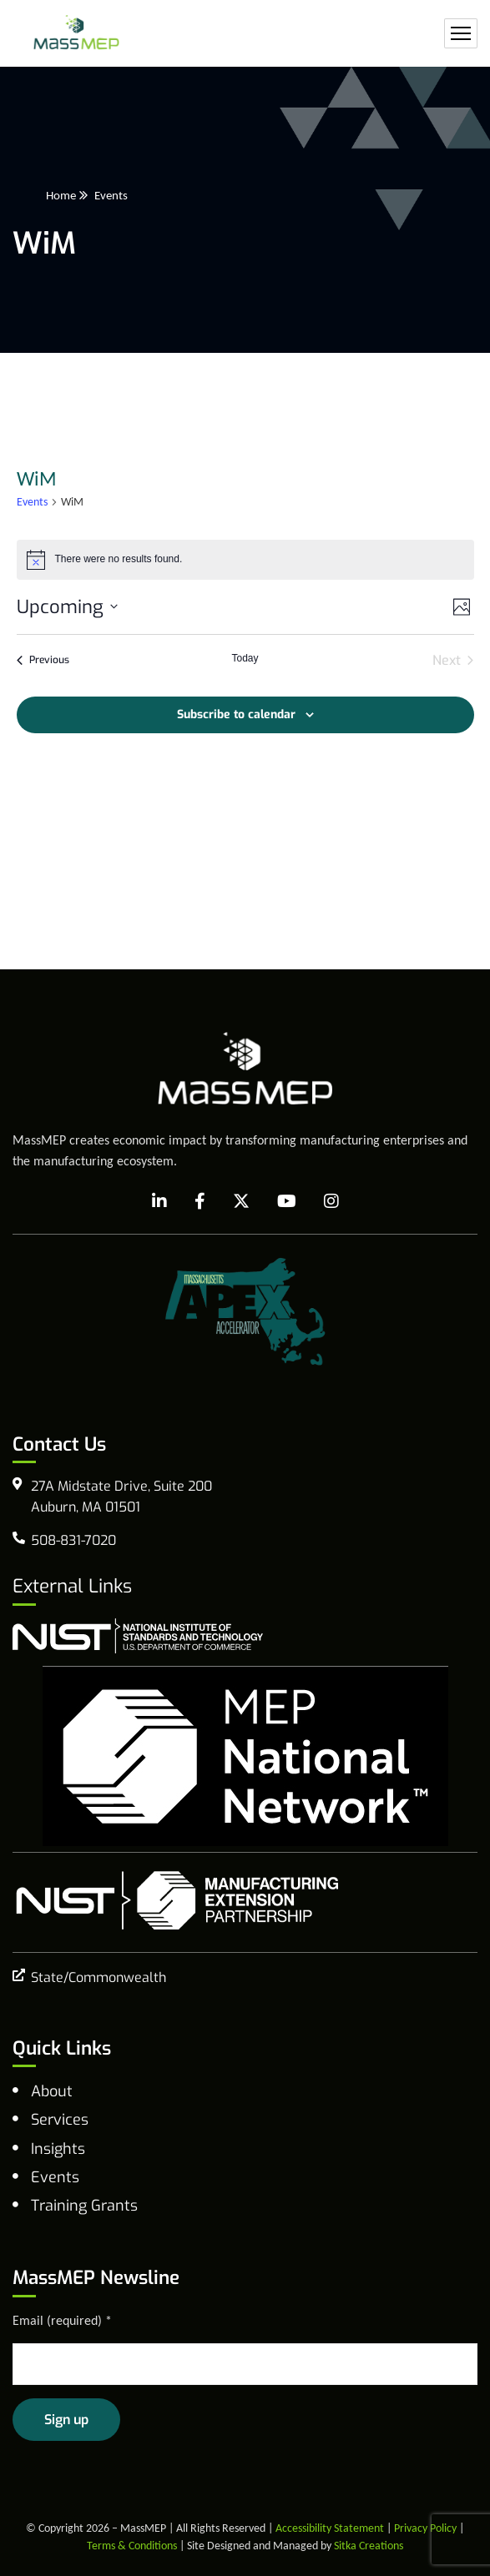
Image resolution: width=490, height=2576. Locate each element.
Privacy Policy (425, 2528)
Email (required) (62, 2320)
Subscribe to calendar (236, 714)
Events (32, 502)
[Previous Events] (43, 661)
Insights (58, 2149)
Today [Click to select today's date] (244, 658)
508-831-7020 (73, 1540)
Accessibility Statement (329, 2528)
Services (59, 2120)
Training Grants (84, 2206)
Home (61, 195)
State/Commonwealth (98, 1977)
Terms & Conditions (132, 2545)
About (52, 2091)
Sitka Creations (368, 2545)
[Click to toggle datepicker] (67, 607)
